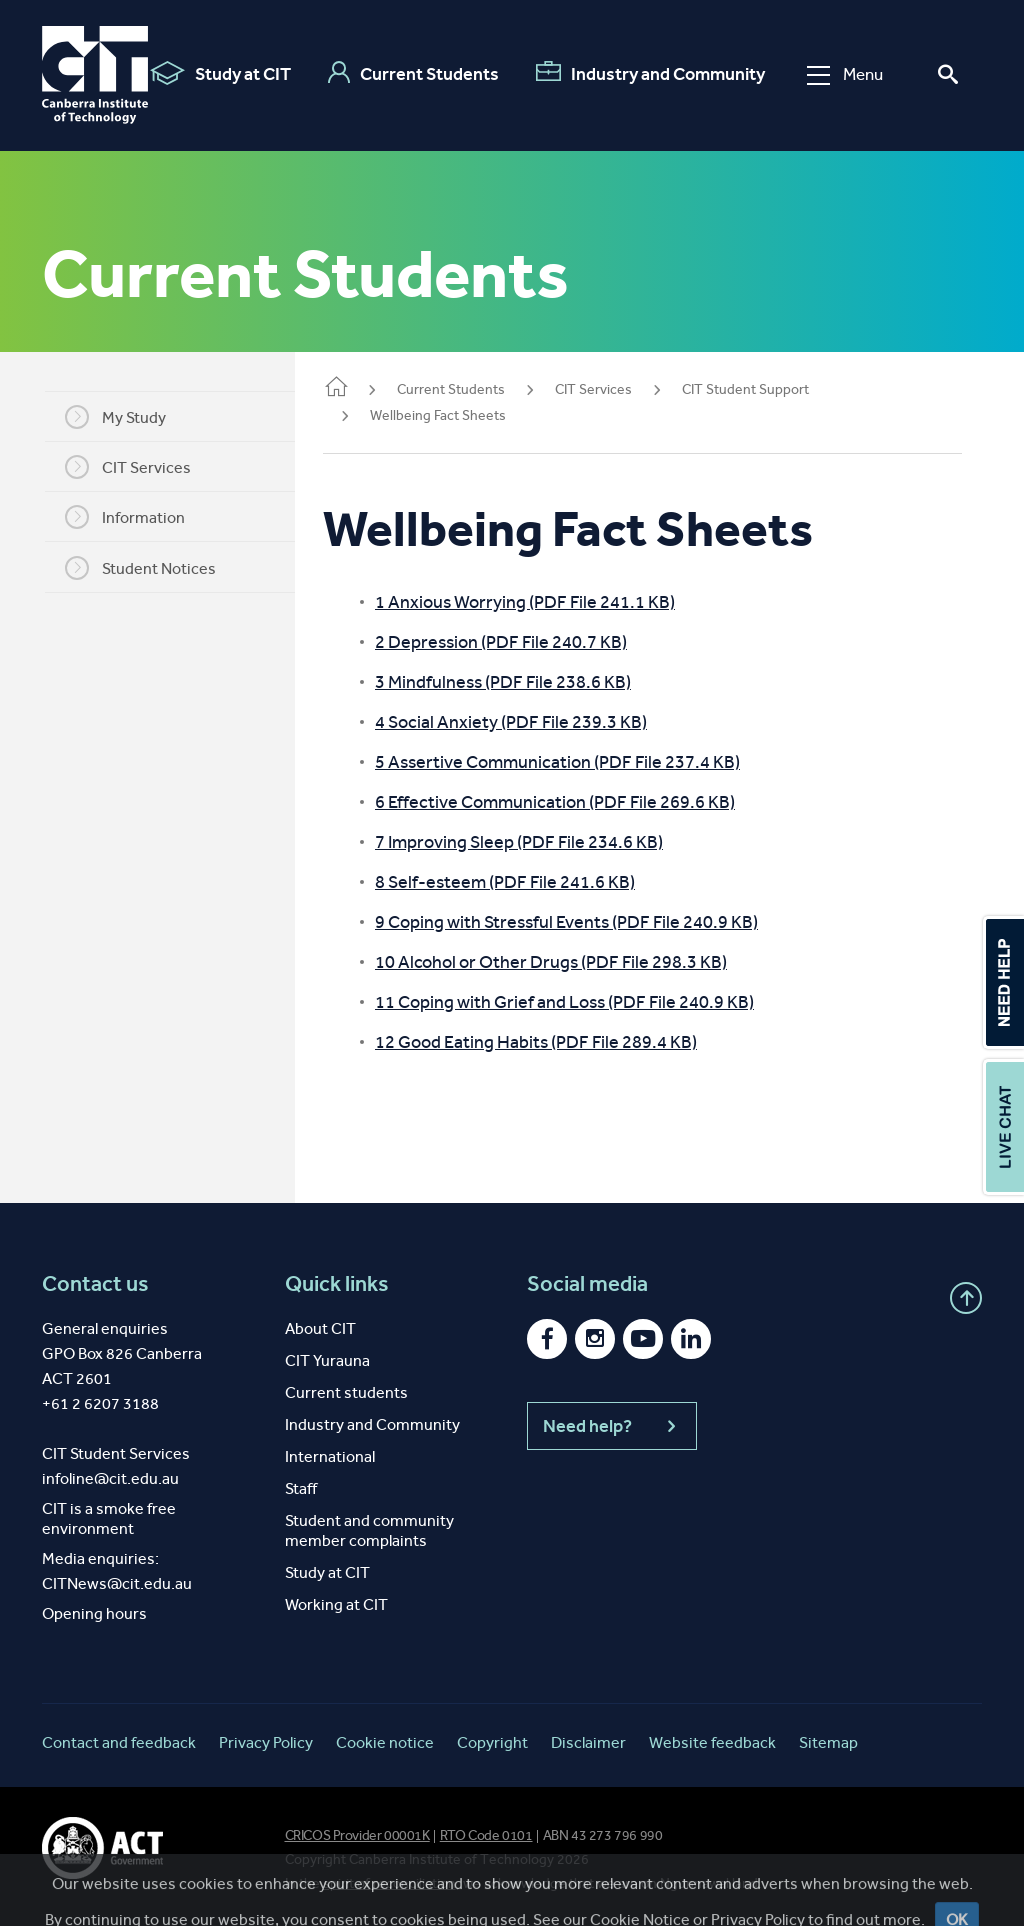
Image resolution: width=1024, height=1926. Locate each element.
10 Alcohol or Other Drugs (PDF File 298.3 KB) (575, 962)
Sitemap (828, 1742)
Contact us (95, 1284)
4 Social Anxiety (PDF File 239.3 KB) (535, 722)
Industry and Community (650, 73)
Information (137, 517)
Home (360, 388)
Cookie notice (385, 1742)
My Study (127, 417)
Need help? (612, 1426)
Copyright (492, 1742)
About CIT (320, 1328)
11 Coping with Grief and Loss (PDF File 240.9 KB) (588, 1002)
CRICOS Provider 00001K (357, 1835)
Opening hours (94, 1613)
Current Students (413, 73)
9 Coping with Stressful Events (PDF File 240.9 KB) (590, 922)
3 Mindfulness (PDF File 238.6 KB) (527, 682)
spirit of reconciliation (389, 1883)
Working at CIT (336, 1604)
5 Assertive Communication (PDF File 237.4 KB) (581, 762)
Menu (845, 74)
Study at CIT (220, 73)
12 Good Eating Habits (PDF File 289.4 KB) (560, 1042)
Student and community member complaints (369, 1530)
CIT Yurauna (327, 1360)
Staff (301, 1488)
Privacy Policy (266, 1742)
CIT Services (140, 467)
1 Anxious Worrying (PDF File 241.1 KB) (549, 602)
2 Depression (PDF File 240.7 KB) (525, 642)
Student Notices (152, 568)
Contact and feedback (119, 1742)
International (330, 1456)
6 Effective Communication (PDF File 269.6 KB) (579, 802)
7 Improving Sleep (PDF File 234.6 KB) (543, 842)
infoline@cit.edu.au (110, 1478)
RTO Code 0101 (486, 1835)
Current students (346, 1392)
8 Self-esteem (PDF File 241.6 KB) (529, 882)
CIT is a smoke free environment (109, 1518)
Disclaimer (588, 1742)
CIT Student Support (769, 389)
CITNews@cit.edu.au (117, 1583)
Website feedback (712, 1742)
